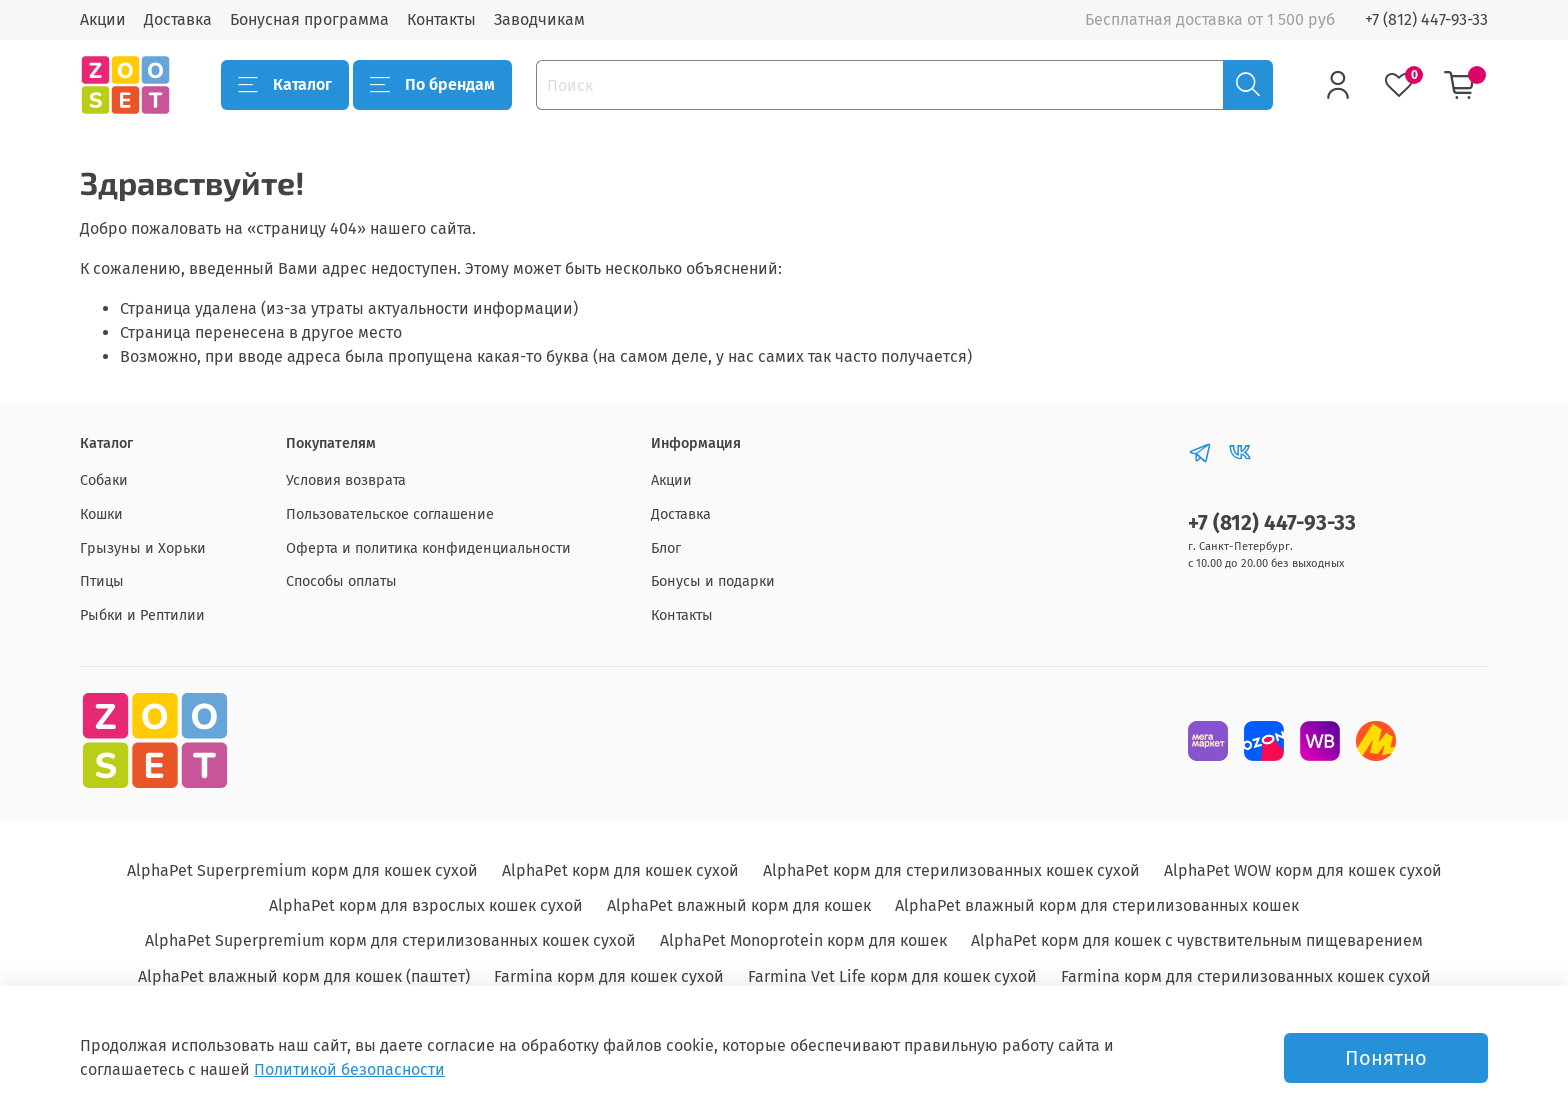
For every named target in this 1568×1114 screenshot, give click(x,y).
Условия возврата (346, 480)
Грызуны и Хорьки (143, 548)
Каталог (285, 85)
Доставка (178, 19)
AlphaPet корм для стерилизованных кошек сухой (951, 870)
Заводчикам (539, 19)
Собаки (104, 480)
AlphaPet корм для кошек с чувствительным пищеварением (1197, 940)
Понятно (1386, 1058)
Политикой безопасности (349, 1069)
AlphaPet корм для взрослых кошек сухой (426, 905)
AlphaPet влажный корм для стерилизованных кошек (1097, 905)
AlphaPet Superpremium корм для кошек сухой (302, 870)
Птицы (102, 581)
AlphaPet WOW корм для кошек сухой (1303, 870)
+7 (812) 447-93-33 (1426, 19)
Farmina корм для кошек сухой (609, 976)
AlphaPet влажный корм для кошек (739, 905)
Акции (103, 19)
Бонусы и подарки (713, 581)
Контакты (441, 19)
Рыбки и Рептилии (142, 615)
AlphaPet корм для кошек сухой (620, 870)
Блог (666, 548)
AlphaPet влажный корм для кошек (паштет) (304, 976)
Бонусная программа (309, 19)
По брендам (432, 85)
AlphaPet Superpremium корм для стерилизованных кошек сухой (390, 940)
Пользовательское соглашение (390, 514)
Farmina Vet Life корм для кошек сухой (892, 976)
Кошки (101, 514)
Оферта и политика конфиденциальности (428, 548)
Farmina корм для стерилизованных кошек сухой (1246, 976)
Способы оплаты (341, 581)
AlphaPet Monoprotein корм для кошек (803, 940)
